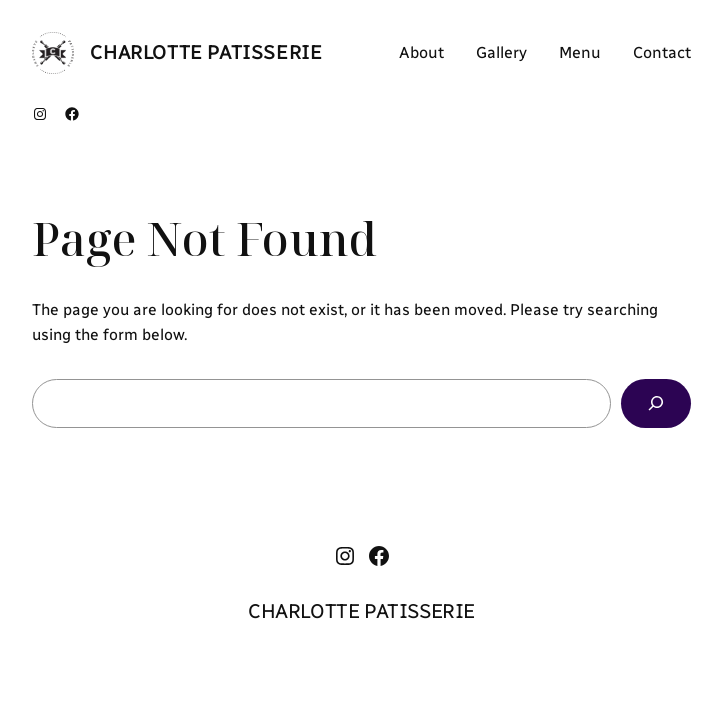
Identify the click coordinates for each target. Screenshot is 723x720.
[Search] (656, 403)
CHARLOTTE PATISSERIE (206, 52)
